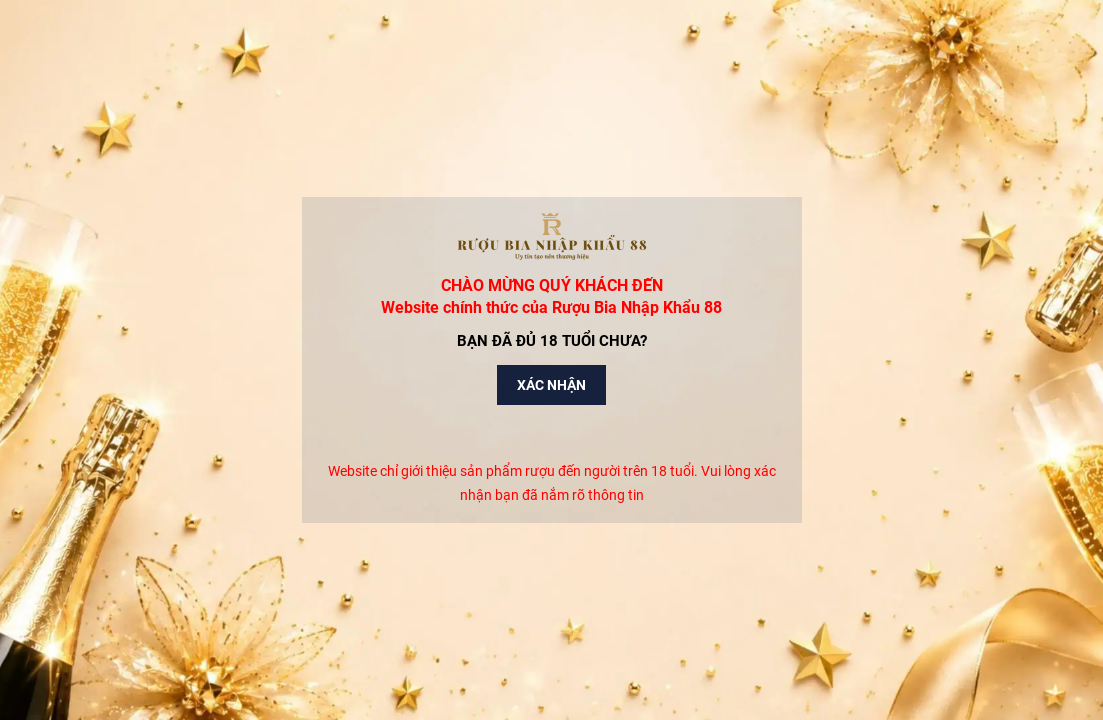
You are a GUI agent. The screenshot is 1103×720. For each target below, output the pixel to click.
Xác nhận (551, 385)
